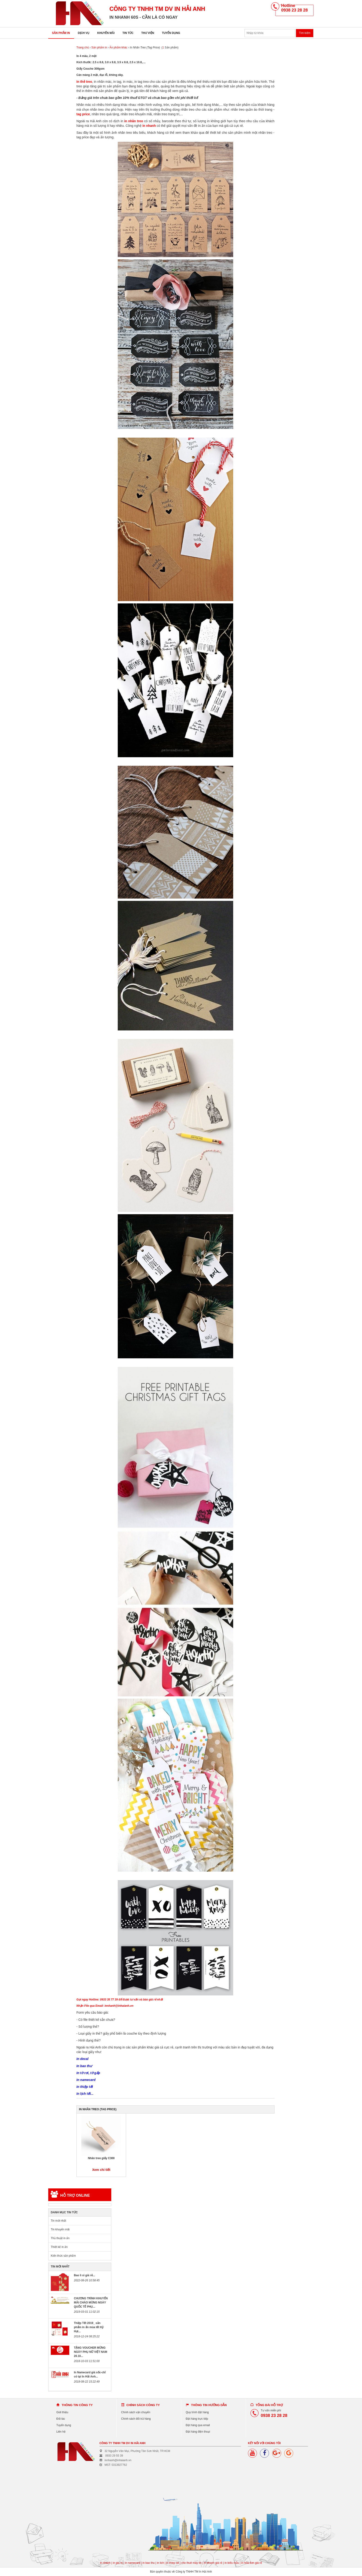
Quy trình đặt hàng (197, 2412)
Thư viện (147, 33)
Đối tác (60, 2418)
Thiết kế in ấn (59, 2247)
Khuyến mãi (106, 33)
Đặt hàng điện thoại (198, 2431)
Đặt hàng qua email (198, 2425)
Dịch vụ (83, 33)
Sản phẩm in (61, 33)
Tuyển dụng (171, 33)
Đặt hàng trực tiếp (197, 2418)
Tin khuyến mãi (60, 2229)
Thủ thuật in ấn (60, 2238)
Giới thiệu (62, 2412)
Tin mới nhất (58, 2220)
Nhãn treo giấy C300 (101, 2158)
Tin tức (127, 33)
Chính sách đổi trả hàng (136, 2418)
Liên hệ (61, 2431)
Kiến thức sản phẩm (63, 2255)
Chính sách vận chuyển (135, 2412)
